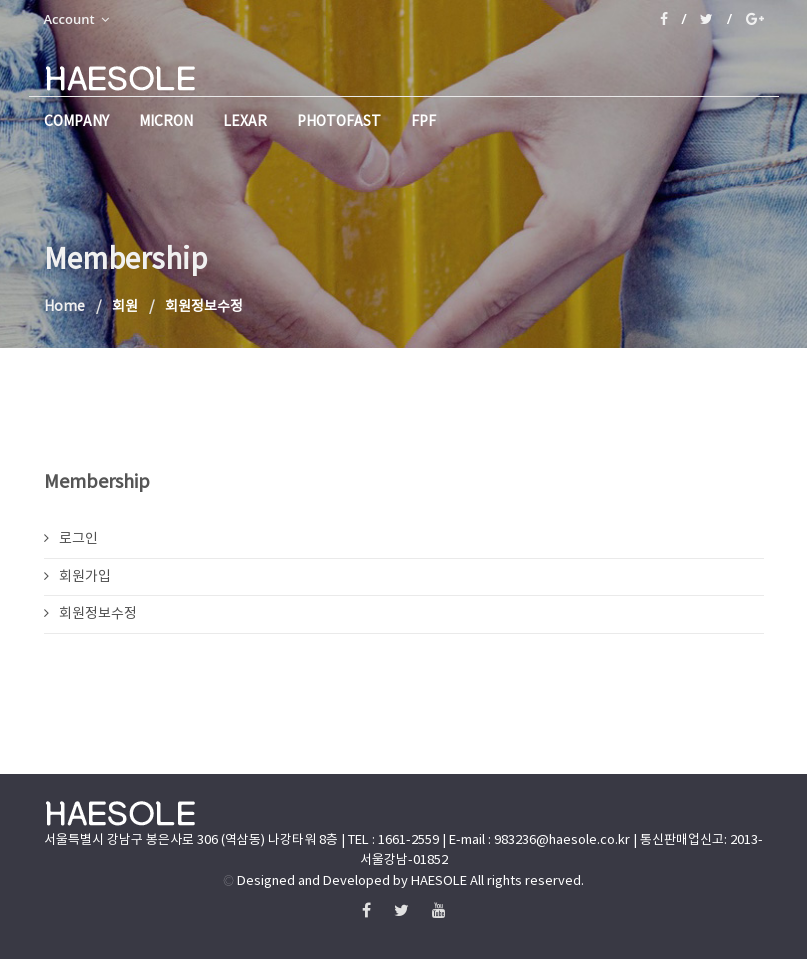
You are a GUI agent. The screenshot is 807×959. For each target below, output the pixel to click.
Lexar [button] (245, 122)
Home (64, 307)
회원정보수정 (90, 614)
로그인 (71, 539)
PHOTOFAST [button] (339, 122)
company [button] (76, 122)
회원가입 (77, 577)
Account (76, 19)
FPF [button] (423, 122)
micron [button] (166, 122)
